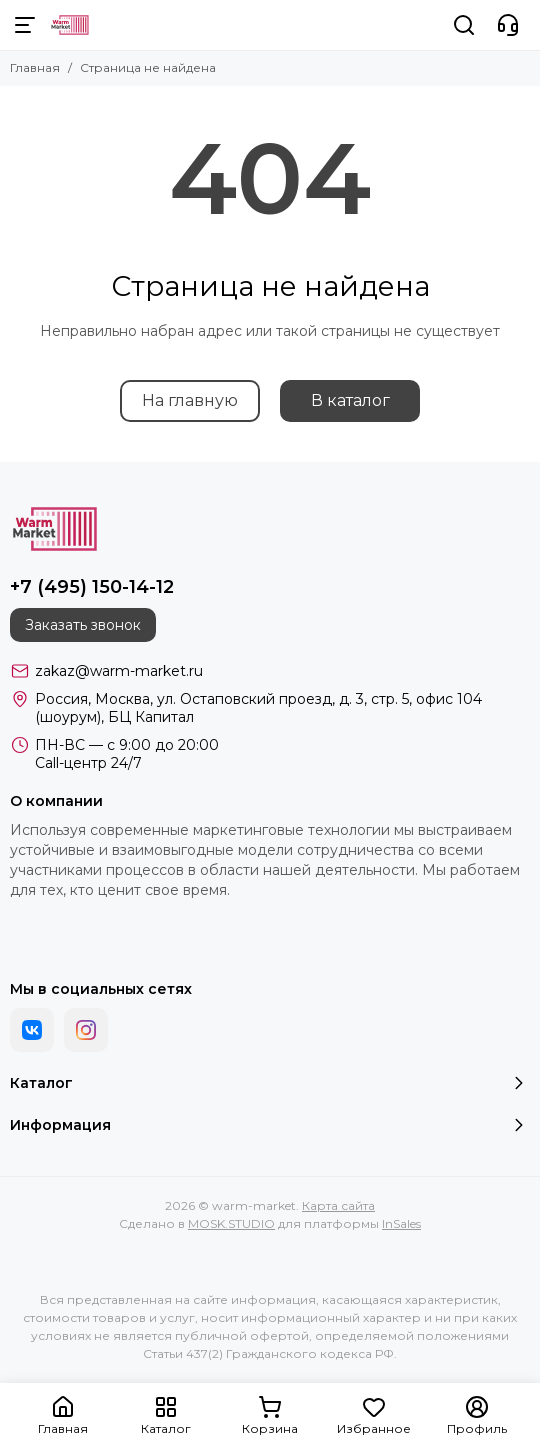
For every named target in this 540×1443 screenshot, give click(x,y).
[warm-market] (70, 25)
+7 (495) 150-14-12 (92, 587)
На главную (190, 400)
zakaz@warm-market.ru (119, 671)
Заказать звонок (83, 625)
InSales (401, 1223)
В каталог (350, 400)
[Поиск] (464, 25)
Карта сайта (338, 1205)
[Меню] (25, 25)
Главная (35, 67)
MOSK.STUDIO (231, 1223)
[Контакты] (508, 25)
